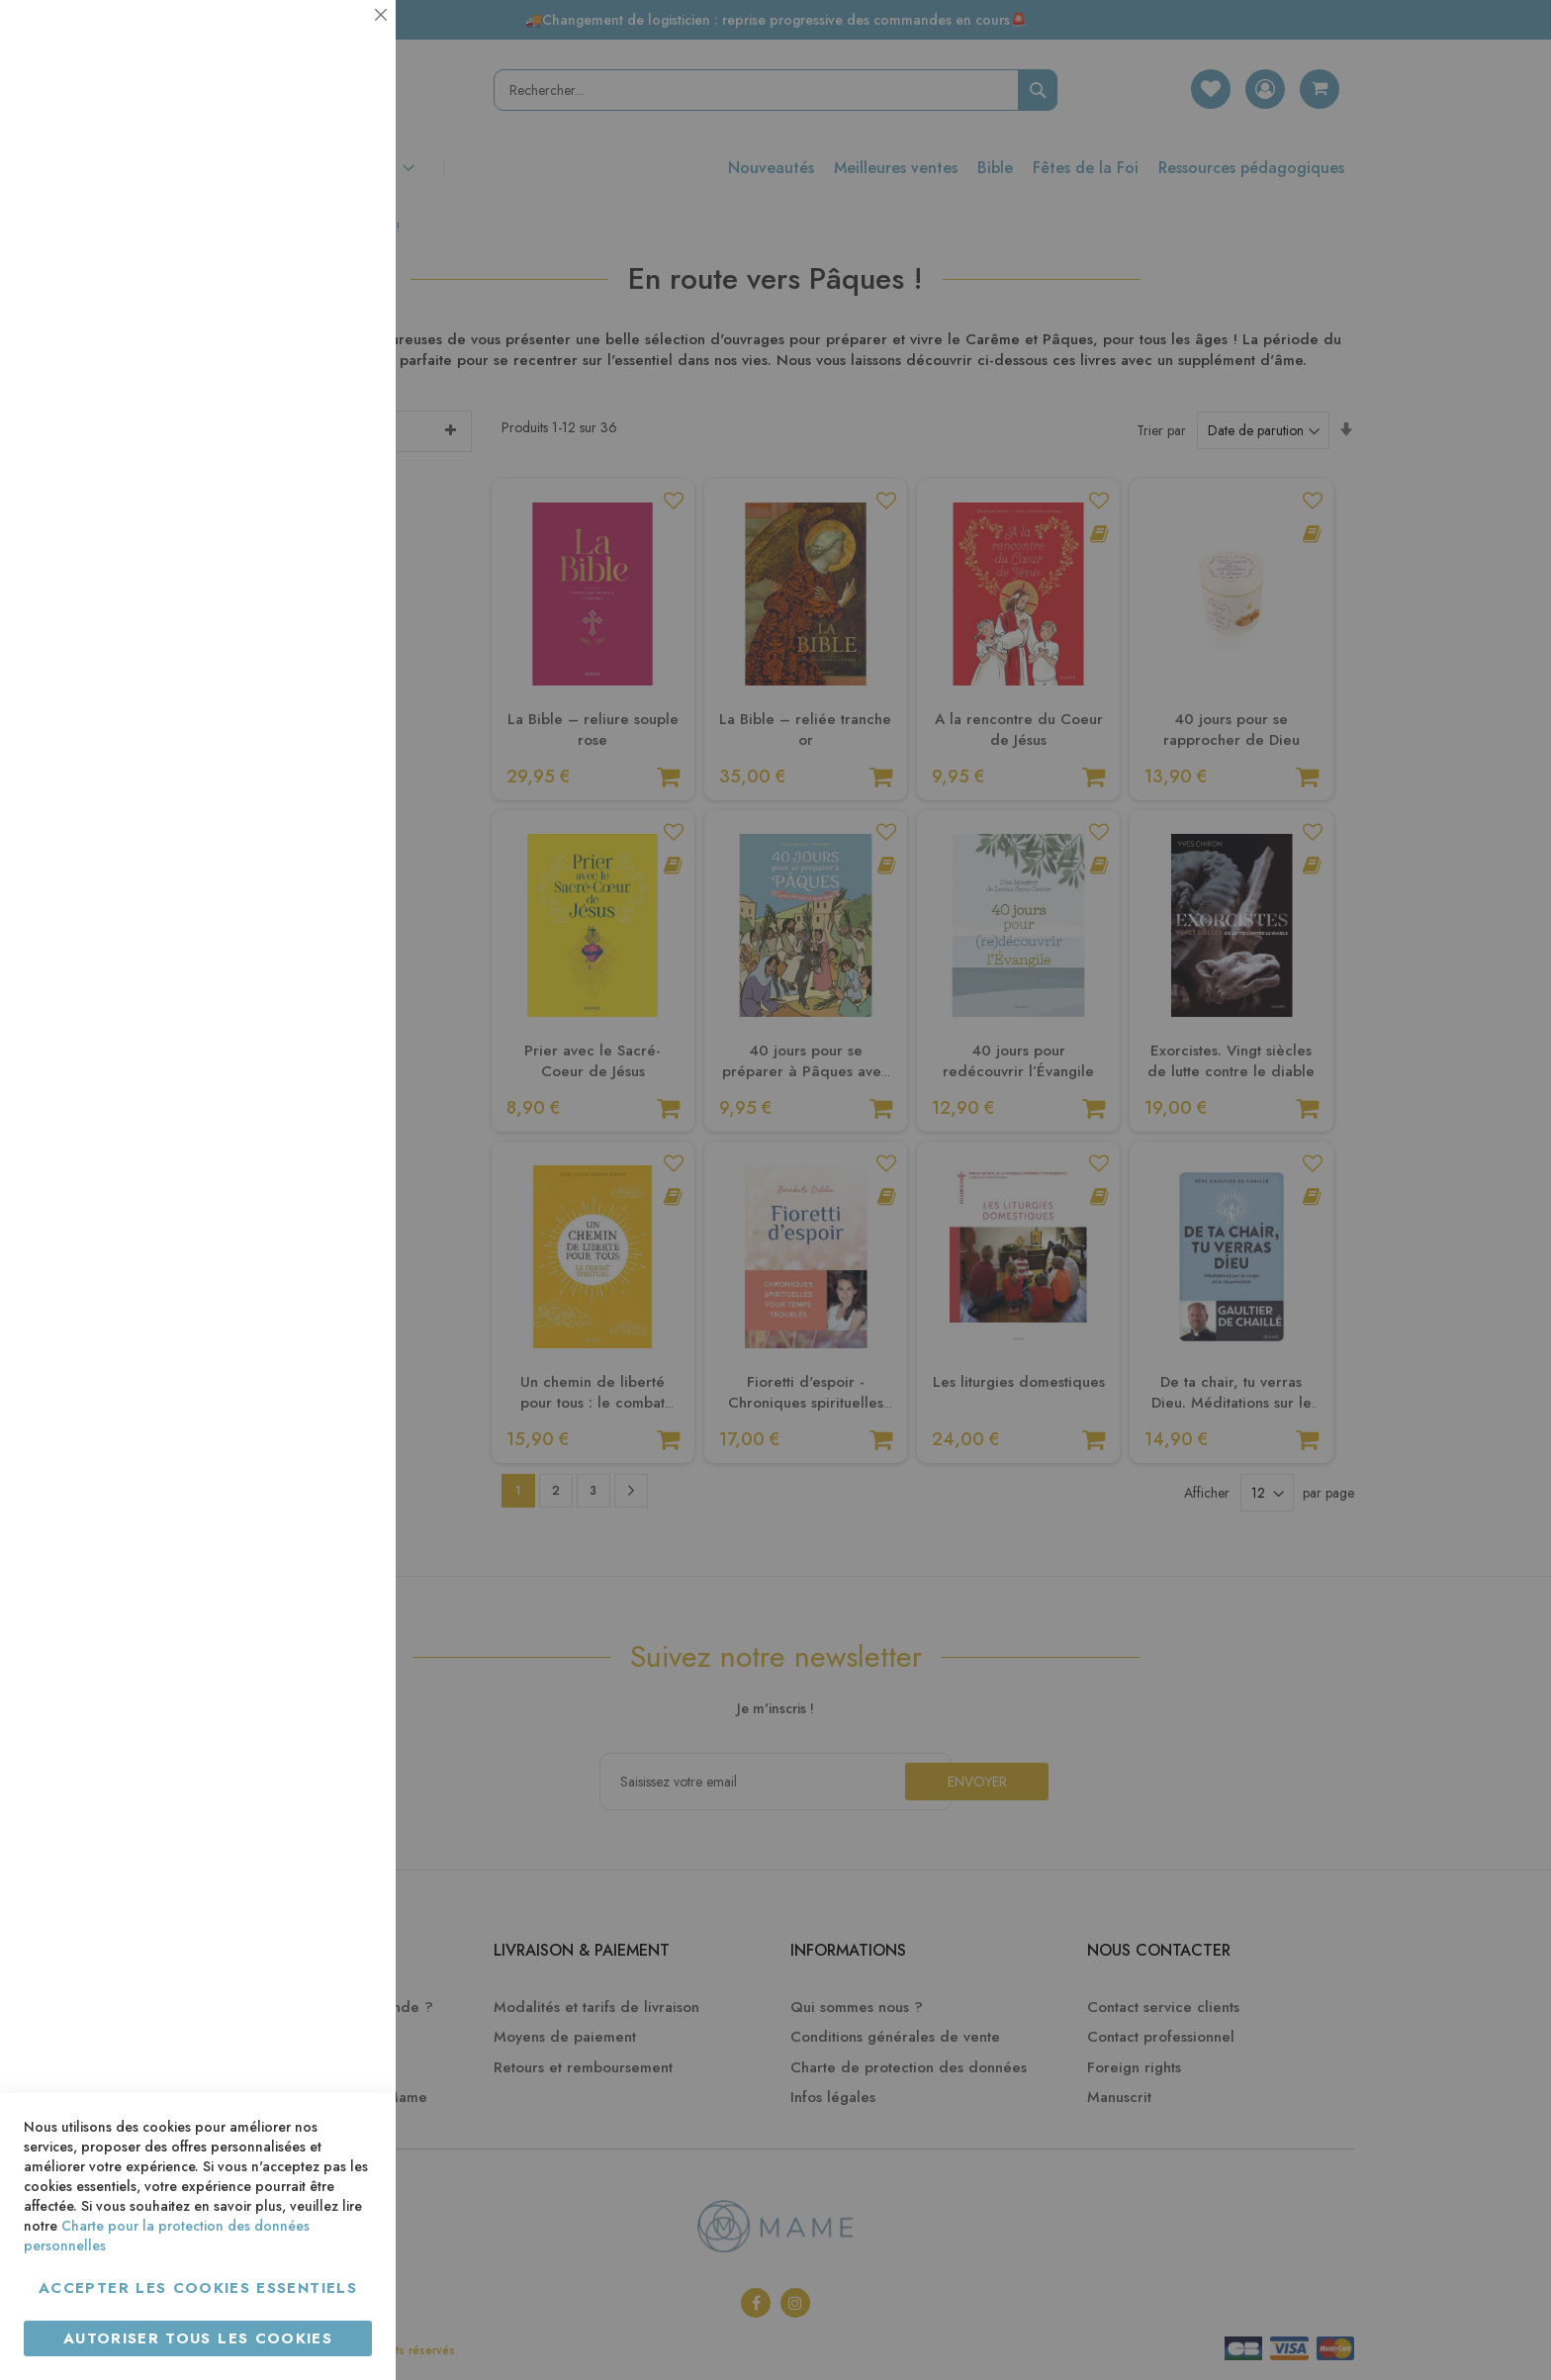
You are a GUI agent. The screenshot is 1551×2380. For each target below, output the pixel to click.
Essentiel (341, 39)
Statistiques (341, 268)
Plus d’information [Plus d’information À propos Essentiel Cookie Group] (313, 183)
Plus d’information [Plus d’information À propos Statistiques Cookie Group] (313, 393)
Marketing (341, 478)
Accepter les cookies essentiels (198, 2288)
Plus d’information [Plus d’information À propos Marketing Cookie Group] (313, 603)
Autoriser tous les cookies (197, 2338)
